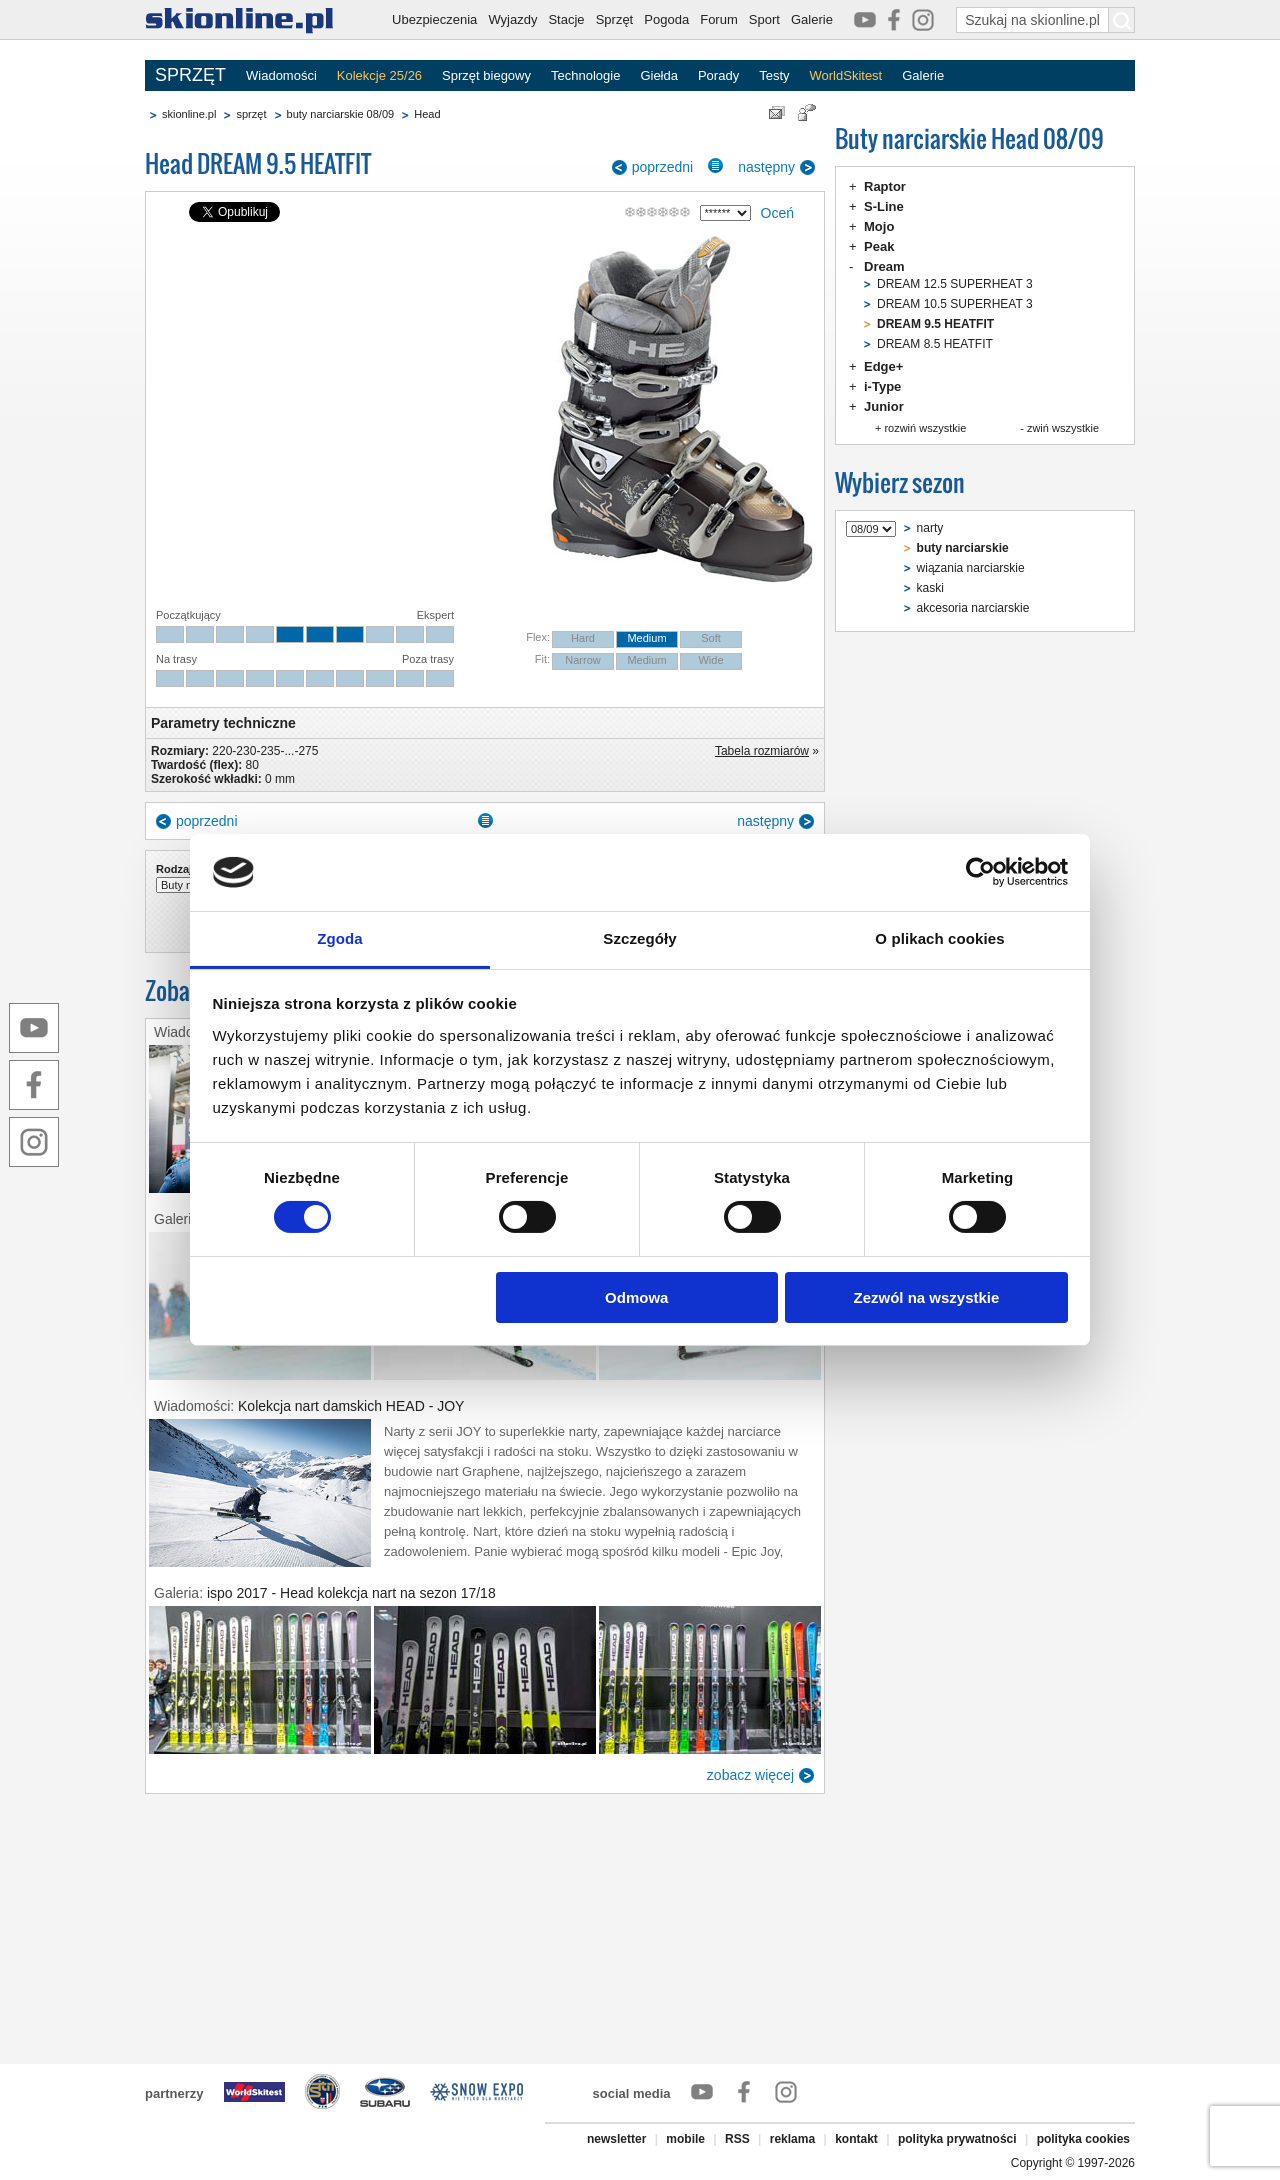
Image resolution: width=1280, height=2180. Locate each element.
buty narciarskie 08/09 (341, 114)
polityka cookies (1083, 2139)
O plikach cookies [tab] (939, 938)
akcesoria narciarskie (973, 608)
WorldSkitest (846, 75)
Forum (719, 19)
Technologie (585, 75)
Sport (764, 19)
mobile (685, 2139)
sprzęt (251, 114)
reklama (792, 2139)
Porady (718, 75)
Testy (774, 75)
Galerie (812, 19)
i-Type (882, 386)
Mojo (879, 226)
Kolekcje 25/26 (379, 75)
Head (427, 114)
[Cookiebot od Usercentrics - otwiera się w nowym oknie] (980, 872)
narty (930, 528)
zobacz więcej (750, 1775)
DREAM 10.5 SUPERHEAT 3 (955, 304)
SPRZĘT (190, 75)
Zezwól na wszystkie (926, 1297)
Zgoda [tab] (340, 938)
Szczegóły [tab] (639, 938)
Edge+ (883, 366)
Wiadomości (281, 75)
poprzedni (663, 167)
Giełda (659, 75)
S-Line (884, 206)
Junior (884, 406)
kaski (930, 588)
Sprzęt (615, 19)
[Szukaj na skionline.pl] (1122, 20)
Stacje (566, 19)
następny (766, 167)
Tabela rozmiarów (762, 751)
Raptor (885, 186)
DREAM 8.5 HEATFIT (935, 344)
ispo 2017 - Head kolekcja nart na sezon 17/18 (351, 1593)
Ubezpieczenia (434, 19)
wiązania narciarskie (971, 568)
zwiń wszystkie (1063, 428)
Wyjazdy (512, 19)
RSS (737, 2139)
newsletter (616, 2139)
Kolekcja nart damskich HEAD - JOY (351, 1406)
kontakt (856, 2139)
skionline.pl (189, 114)
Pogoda (666, 19)
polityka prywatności (957, 2139)
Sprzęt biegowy (486, 75)
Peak (879, 246)
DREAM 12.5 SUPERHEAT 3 (955, 284)
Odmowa (636, 1297)
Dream (884, 266)
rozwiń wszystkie (925, 428)
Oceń (777, 213)
